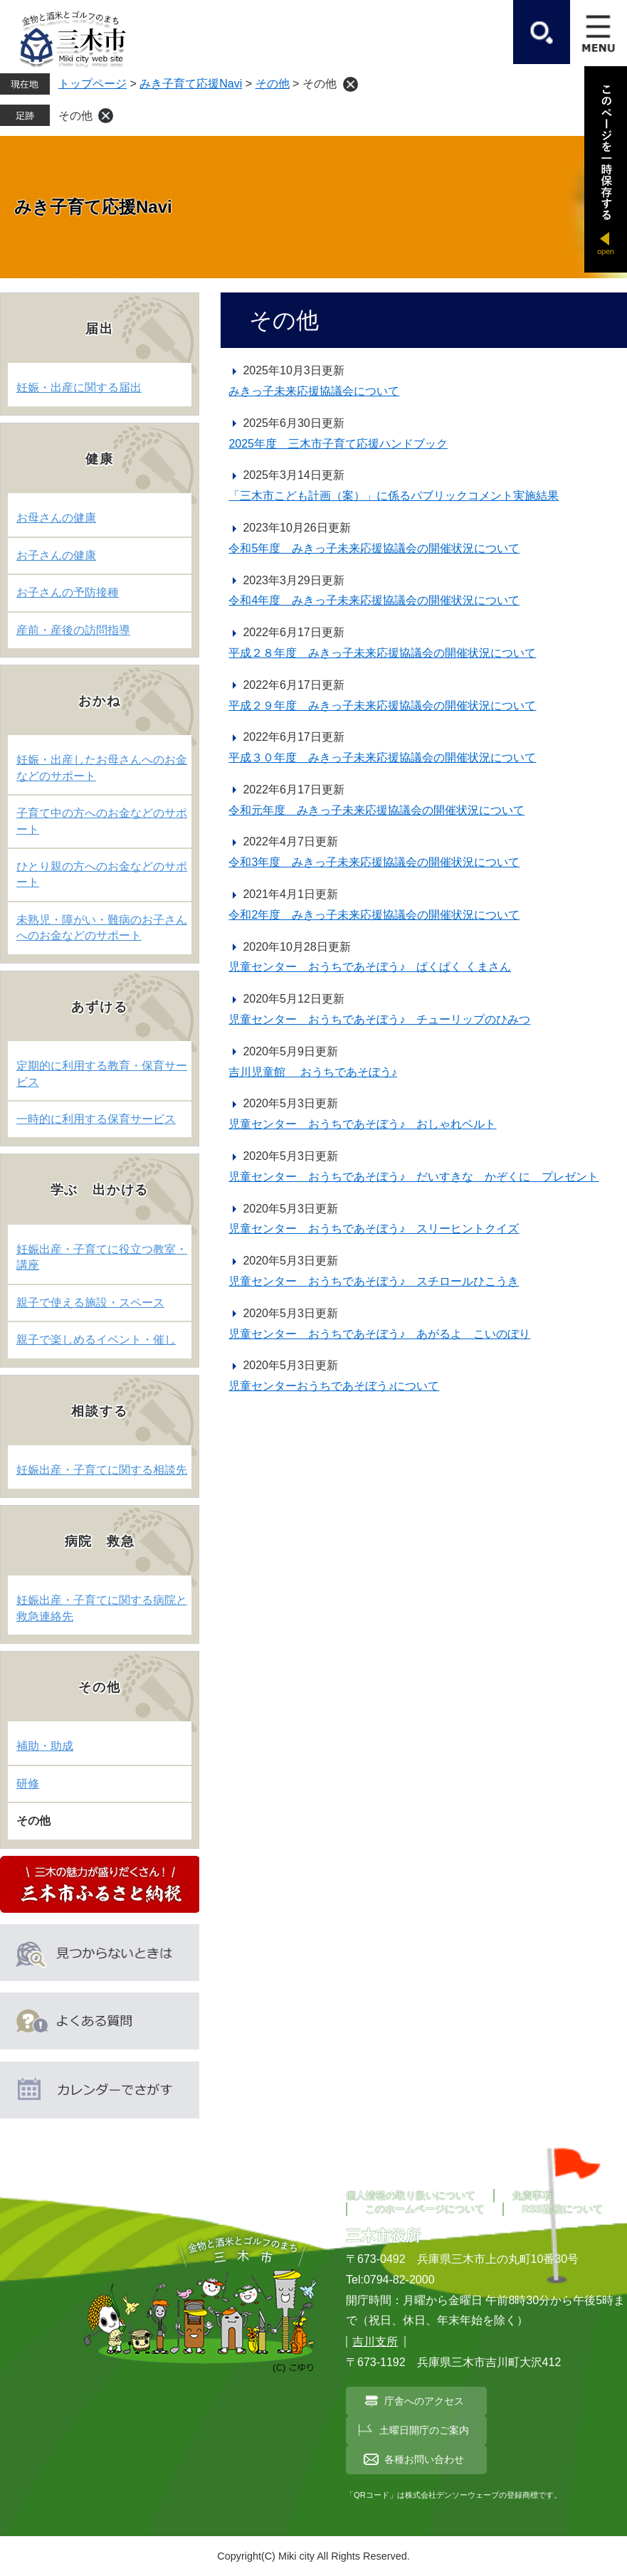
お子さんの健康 (56, 555)
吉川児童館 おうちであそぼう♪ (312, 1072)
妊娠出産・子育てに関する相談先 (101, 1470)
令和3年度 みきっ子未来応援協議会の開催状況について (374, 862)
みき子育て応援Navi (190, 84)
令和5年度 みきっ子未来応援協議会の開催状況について (374, 548)
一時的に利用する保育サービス (96, 1119)
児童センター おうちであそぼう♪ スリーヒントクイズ (373, 1229)
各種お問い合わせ (424, 2459)
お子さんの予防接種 (67, 592)
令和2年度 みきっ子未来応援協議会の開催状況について (374, 915)
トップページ (92, 84)
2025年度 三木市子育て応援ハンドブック (338, 444)
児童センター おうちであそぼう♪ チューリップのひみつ (379, 1019)
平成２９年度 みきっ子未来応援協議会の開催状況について (382, 706)
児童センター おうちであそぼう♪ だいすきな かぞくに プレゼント (413, 1177)
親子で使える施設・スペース (90, 1303)
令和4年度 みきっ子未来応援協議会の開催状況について (374, 600)
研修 (27, 1784)
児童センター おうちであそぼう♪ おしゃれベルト (362, 1124)
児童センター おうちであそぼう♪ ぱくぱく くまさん (369, 967)
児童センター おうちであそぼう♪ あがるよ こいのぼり (379, 1334)
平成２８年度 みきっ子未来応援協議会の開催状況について (382, 653)
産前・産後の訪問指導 (73, 630)
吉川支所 (375, 2341)
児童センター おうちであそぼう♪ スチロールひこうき (373, 1281)
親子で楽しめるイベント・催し (96, 1340)
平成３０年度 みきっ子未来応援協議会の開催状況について (382, 757)
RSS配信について (562, 2209)
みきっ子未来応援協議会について (313, 391)
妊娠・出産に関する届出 (79, 387)
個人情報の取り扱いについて (410, 2195)
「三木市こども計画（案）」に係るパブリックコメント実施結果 (393, 496)
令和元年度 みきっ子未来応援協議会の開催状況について (376, 810)
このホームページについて (425, 2209)
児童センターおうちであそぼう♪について (333, 1386)
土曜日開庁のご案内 (424, 2430)
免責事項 (532, 2195)
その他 (272, 84)
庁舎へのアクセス (424, 2401)
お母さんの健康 (56, 518)
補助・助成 (44, 1746)
